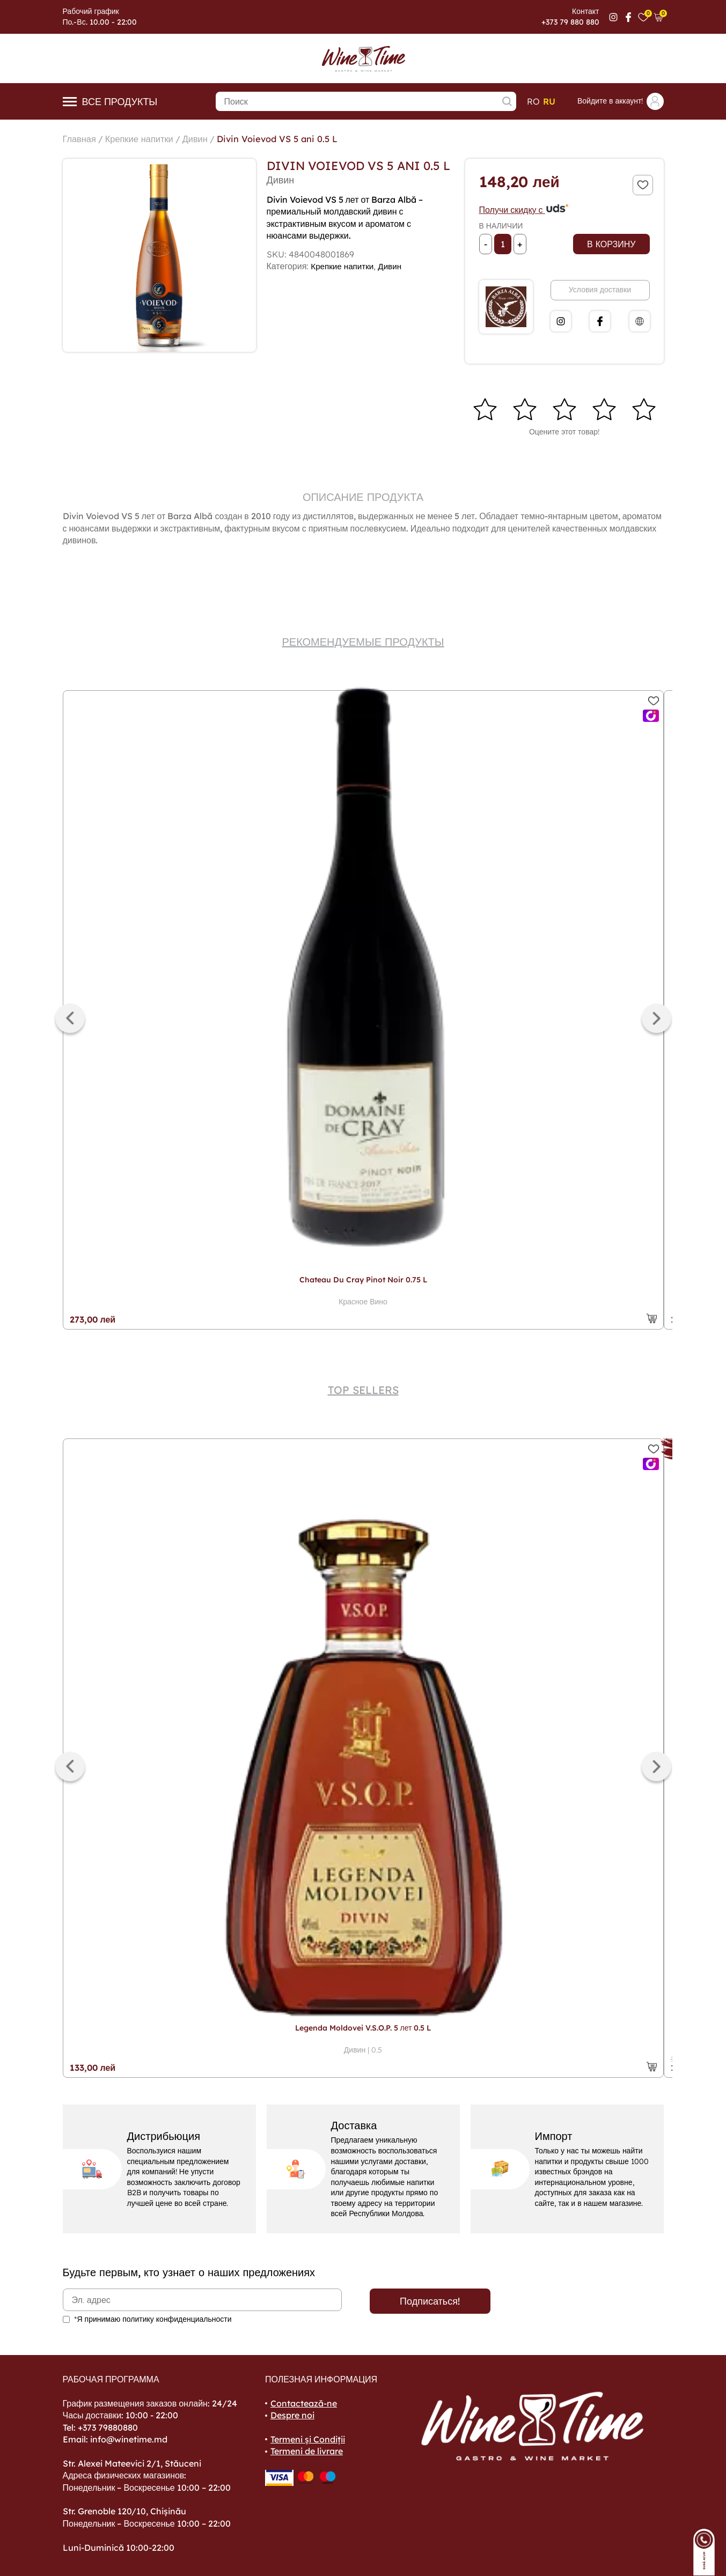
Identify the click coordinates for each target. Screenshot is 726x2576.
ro (533, 101)
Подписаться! (430, 2301)
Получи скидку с (524, 209)
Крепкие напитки (145, 138)
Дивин (206, 138)
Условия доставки (600, 289)
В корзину (611, 244)
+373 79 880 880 (570, 22)
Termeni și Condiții (307, 2439)
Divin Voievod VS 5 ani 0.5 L (294, 138)
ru (549, 101)
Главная (81, 138)
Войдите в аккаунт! (620, 101)
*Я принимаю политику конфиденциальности (153, 2319)
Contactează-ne (303, 2403)
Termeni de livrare (306, 2451)
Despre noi (292, 2415)
